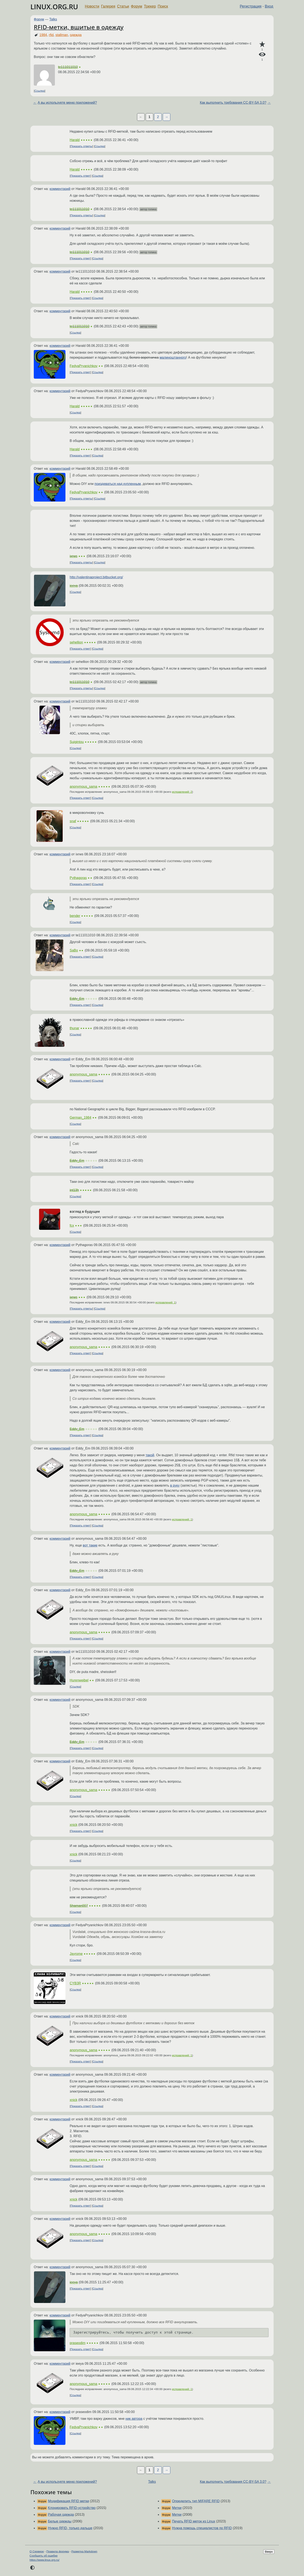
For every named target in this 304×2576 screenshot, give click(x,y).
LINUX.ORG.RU (54, 6)
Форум (136, 6)
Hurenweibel (79, 1680)
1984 (43, 35)
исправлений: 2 (182, 791)
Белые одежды (59, 2521)
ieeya (74, 585)
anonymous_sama (83, 786)
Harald (75, 140)
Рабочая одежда (61, 2514)
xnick (73, 1824)
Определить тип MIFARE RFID (196, 2501)
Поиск (163, 6)
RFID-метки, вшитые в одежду (79, 27)
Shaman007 (79, 1905)
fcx (72, 1225)
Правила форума (57, 2551)
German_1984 (80, 1117)
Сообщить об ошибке (44, 2555)
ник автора (133, 2418)
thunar (74, 1028)
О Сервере (37, 2551)
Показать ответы (81, 146)
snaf (73, 821)
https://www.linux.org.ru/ (44, 2559)
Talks (53, 19)
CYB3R (75, 1983)
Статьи (123, 6)
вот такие (90, 1545)
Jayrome (76, 1954)
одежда (76, 35)
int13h (74, 1190)
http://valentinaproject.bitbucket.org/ (96, 577)
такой (149, 1455)
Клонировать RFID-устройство (71, 2508)
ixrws (73, 556)
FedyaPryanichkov (84, 366)
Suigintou (77, 742)
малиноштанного (173, 357)
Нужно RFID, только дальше (70, 2528)
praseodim (78, 2343)
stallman (61, 35)
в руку (175, 1485)
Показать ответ (80, 175)
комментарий (60, 189)
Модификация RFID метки (68, 2501)
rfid (51, 35)
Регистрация (251, 6)
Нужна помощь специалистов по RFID (202, 2528)
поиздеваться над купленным (118, 484)
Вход (269, 6)
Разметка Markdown (84, 2551)
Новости (92, 6)
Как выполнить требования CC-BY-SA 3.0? (233, 102)
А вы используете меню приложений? (67, 102)
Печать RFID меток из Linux (193, 2521)
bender (75, 916)
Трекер (150, 6)
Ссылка (40, 90)
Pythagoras (78, 878)
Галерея (108, 6)
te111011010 (68, 67)
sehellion (76, 642)
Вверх (269, 2551)
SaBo (74, 950)
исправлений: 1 (165, 1302)
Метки (177, 2508)
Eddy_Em (77, 998)
